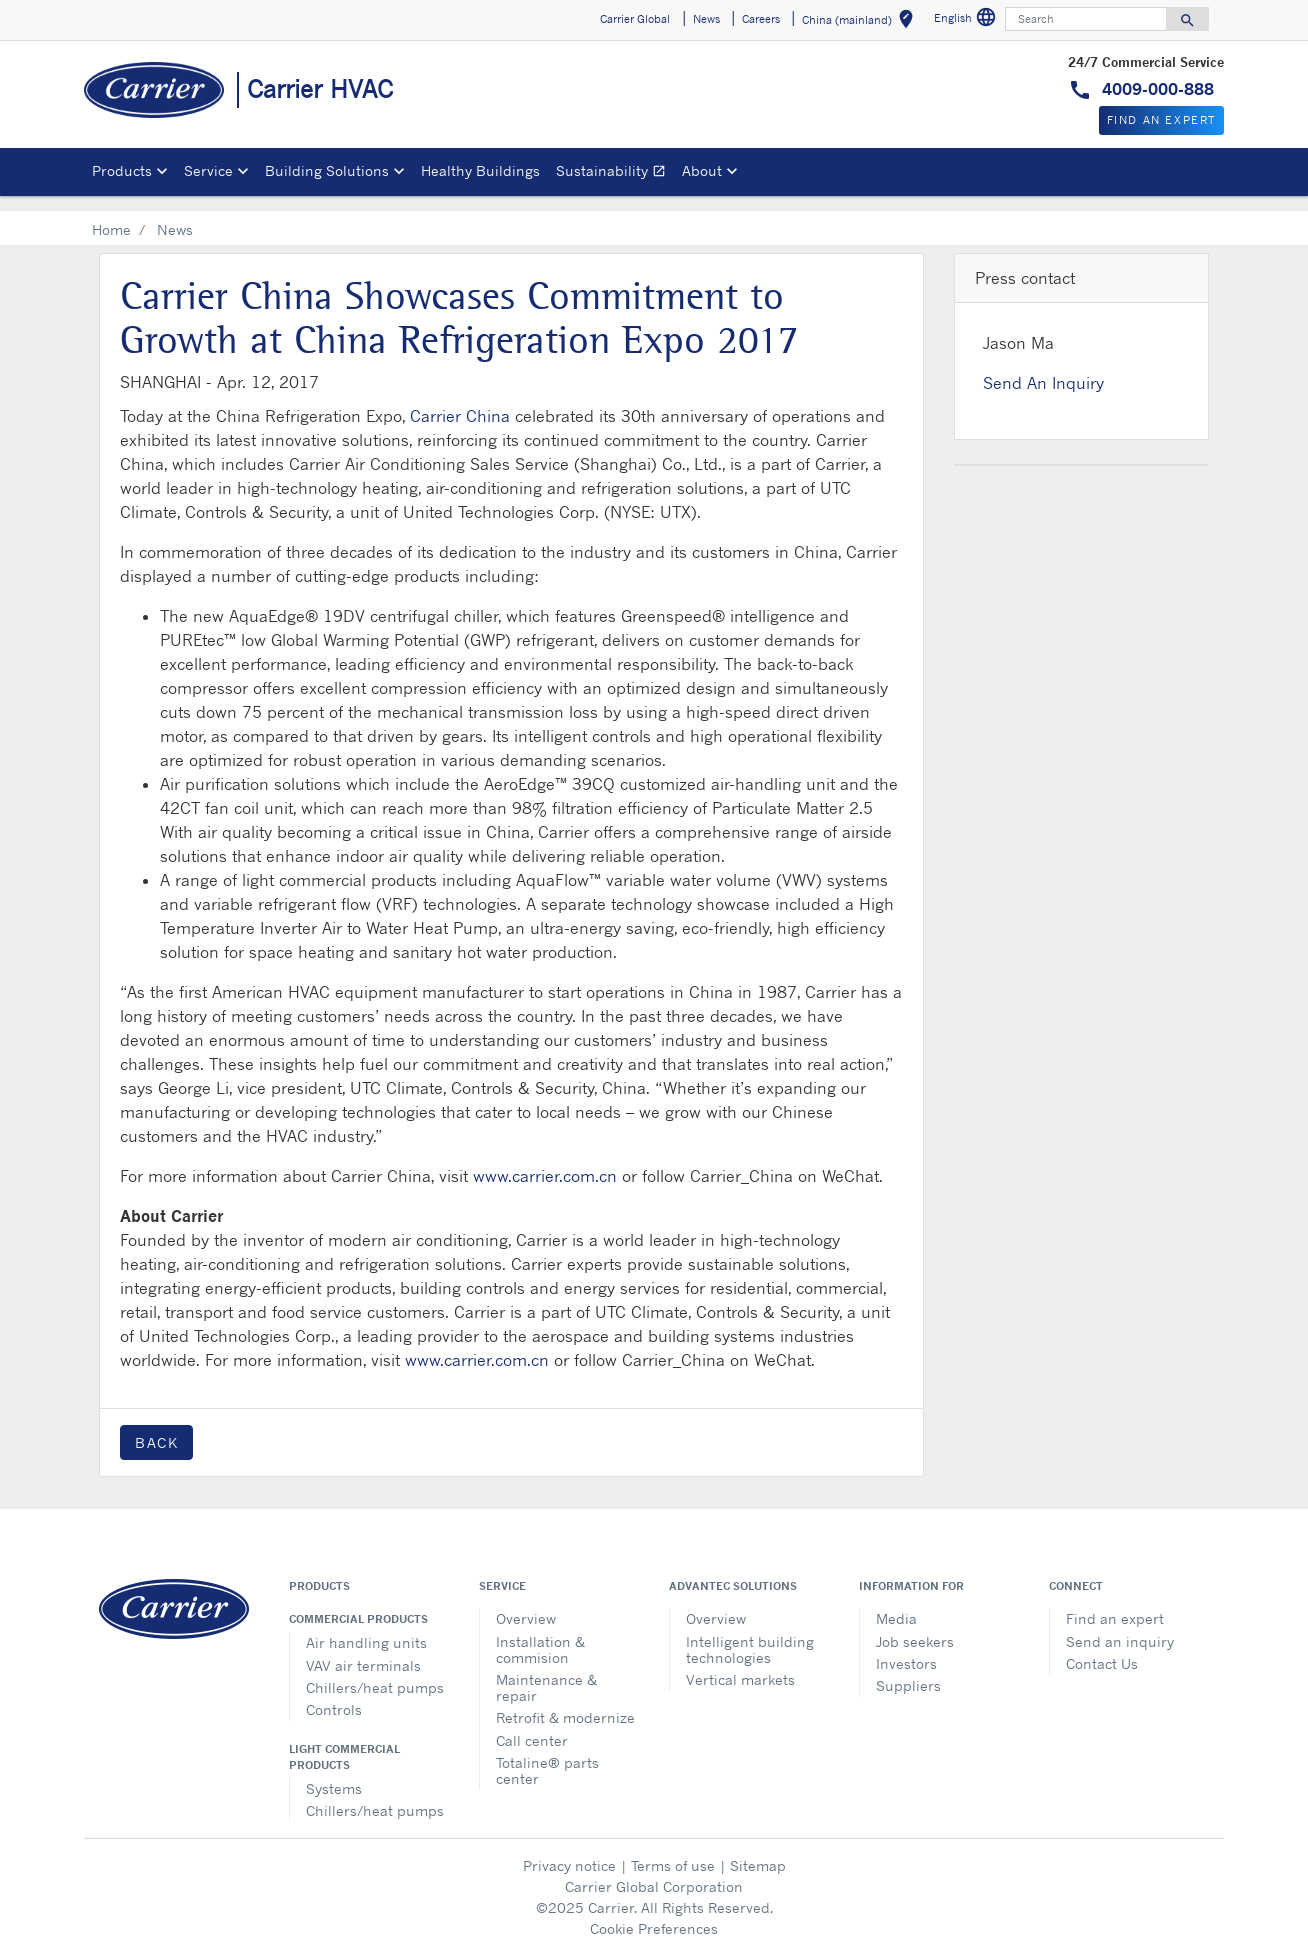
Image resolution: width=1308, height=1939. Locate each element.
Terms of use (673, 1849)
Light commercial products (344, 1741)
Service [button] (208, 170)
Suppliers (908, 1669)
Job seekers (915, 1625)
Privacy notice (569, 1849)
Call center (532, 1724)
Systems (334, 1772)
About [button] (702, 170)
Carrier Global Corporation (654, 1870)
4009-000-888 (1155, 89)
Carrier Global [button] (635, 19)
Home (111, 213)
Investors (906, 1647)
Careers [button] (761, 19)
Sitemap (758, 1849)
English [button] (967, 20)
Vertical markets (740, 1663)
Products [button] (122, 170)
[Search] (1086, 19)
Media (896, 1602)
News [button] (706, 19)
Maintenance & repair (546, 1671)
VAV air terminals (363, 1649)
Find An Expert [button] (1161, 120)
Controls (334, 1693)
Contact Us (1102, 1647)
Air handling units (366, 1626)
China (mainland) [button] (861, 22)
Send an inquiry (1120, 1625)
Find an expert (1115, 1602)
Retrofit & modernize (565, 1701)
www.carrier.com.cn (545, 1160)
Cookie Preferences (654, 1912)
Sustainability (615, 173)
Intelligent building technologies (750, 1633)
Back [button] (156, 1426)
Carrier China (460, 400)
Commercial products (358, 1603)
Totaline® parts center (547, 1754)
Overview (526, 1602)
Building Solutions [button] (327, 170)
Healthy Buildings (480, 170)
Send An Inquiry (1043, 367)
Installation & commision (540, 1633)
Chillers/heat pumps (375, 1671)
